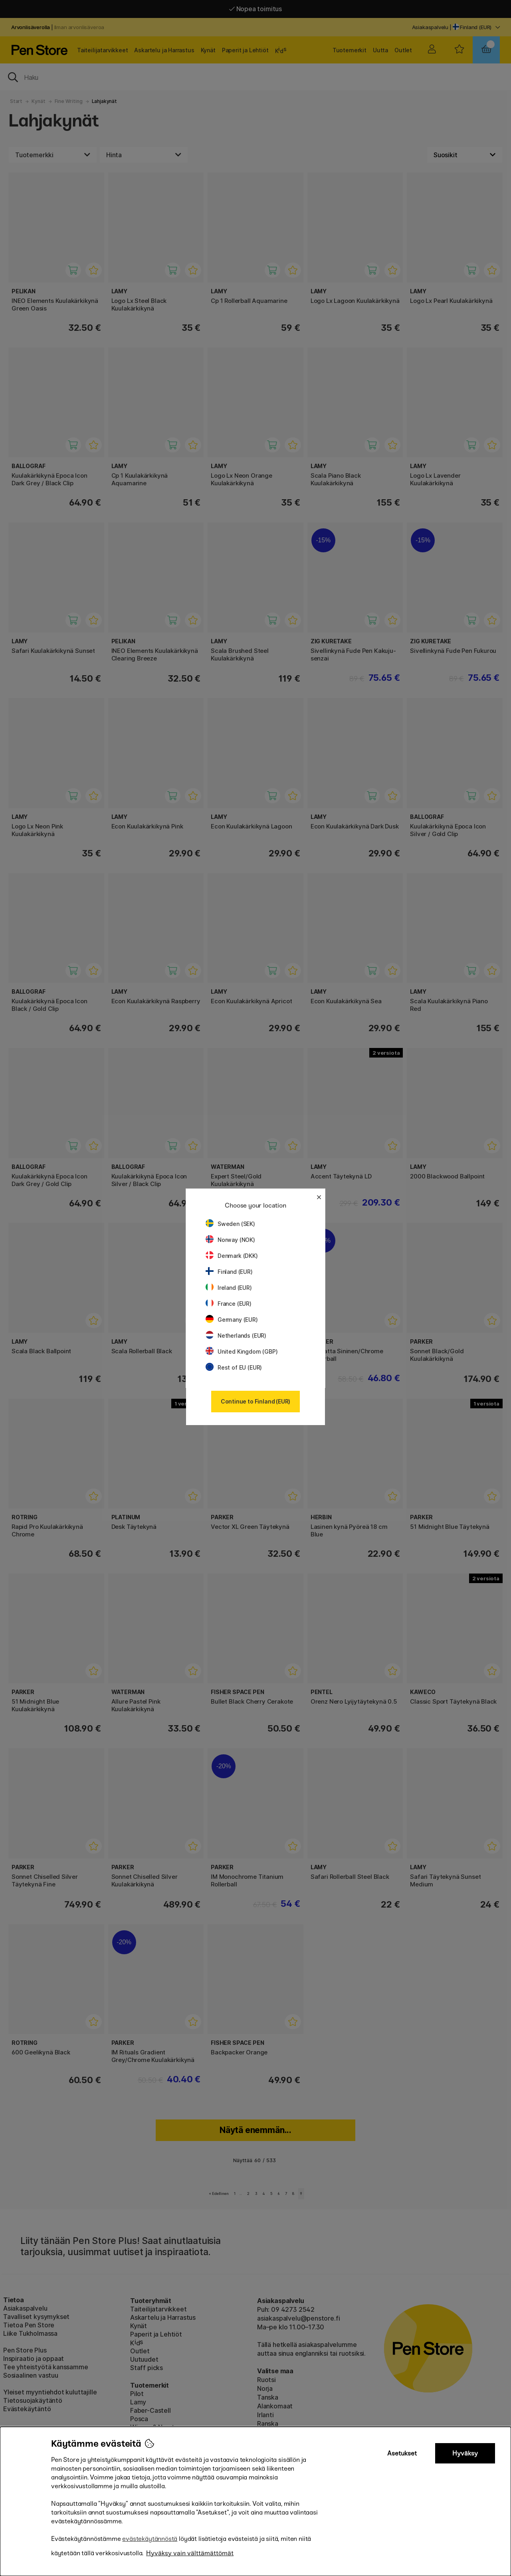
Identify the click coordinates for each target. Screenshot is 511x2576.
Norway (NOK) (230, 1239)
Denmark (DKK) (232, 1255)
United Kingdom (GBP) (241, 1351)
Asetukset (402, 2453)
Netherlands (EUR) (236, 1335)
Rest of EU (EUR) (234, 1367)
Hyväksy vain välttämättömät (190, 2553)
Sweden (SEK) (230, 1223)
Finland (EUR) (229, 1271)
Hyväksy (465, 2453)
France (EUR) (229, 1303)
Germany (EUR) (232, 1319)
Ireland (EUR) (229, 1287)
